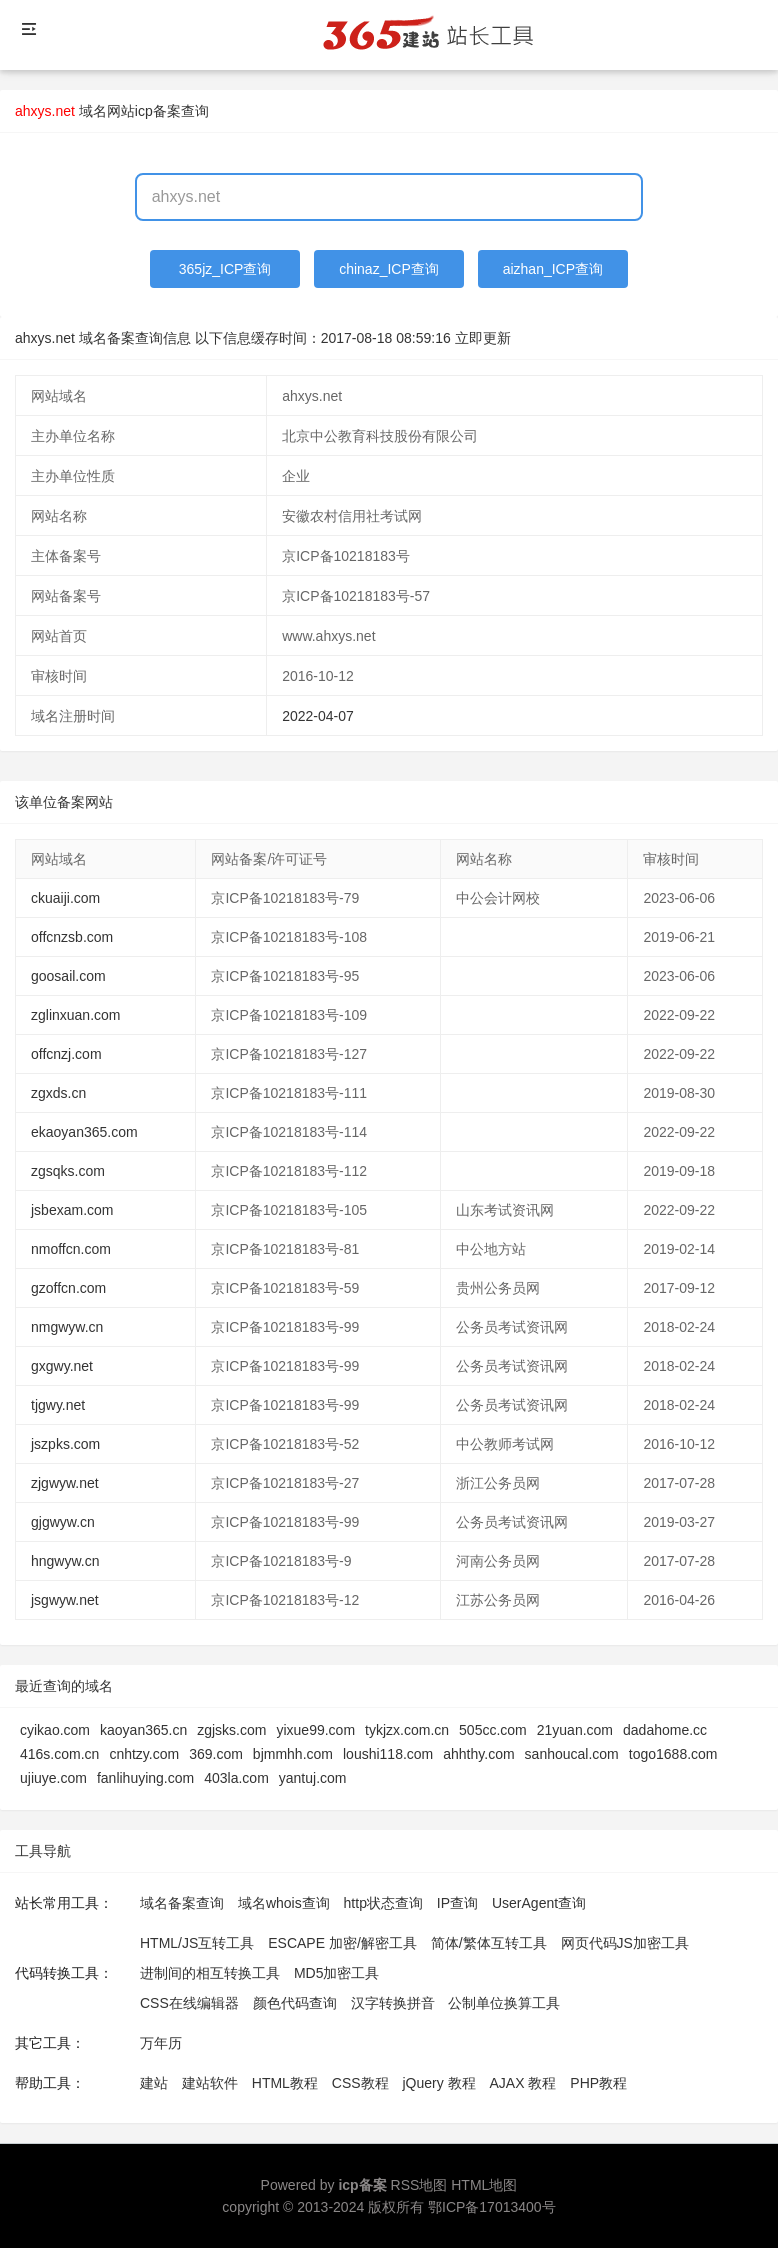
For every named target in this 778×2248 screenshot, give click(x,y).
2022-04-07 (318, 716)
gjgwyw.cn (63, 1522)
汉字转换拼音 (393, 2003)
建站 (154, 2083)
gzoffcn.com (68, 1288)
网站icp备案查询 (158, 111)
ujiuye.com (53, 1778)
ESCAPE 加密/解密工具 (342, 1943)
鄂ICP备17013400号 (492, 2207)
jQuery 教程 (438, 2083)
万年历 (161, 2043)
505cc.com (493, 1730)
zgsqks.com (68, 1171)
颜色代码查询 (295, 2003)
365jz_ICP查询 (225, 269)
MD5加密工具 (337, 1973)
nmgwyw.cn (67, 1327)
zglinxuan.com (76, 1015)
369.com (216, 1754)
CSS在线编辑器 (189, 2003)
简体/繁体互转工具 (489, 1943)
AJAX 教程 (523, 2083)
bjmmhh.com (293, 1754)
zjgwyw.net (65, 1483)
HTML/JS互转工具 (197, 1943)
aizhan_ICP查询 (553, 269)
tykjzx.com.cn (407, 1730)
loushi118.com (388, 1754)
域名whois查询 (284, 1903)
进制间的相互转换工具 (210, 1973)
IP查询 (457, 1903)
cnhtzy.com (144, 1754)
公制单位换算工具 (504, 2003)
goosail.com (68, 976)
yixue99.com (315, 1730)
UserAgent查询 (539, 1903)
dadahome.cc (665, 1730)
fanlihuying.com (145, 1778)
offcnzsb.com (72, 937)
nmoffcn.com (71, 1249)
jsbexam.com (72, 1210)
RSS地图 (419, 2185)
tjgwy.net (58, 1405)
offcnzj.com (66, 1054)
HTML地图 (484, 2185)
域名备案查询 (182, 1903)
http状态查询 (383, 1903)
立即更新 (483, 338)
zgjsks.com (231, 1730)
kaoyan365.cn (143, 1730)
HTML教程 (285, 2083)
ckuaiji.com (65, 898)
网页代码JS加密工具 (625, 1943)
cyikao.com (55, 1730)
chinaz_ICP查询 (389, 269)
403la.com (236, 1778)
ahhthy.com (478, 1754)
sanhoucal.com (572, 1754)
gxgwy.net (62, 1366)
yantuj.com (313, 1778)
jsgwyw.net (65, 1600)
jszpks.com (65, 1444)
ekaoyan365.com (84, 1132)
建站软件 (210, 2083)
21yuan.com (575, 1730)
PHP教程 (598, 2083)
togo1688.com (673, 1754)
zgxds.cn (58, 1093)
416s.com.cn (59, 1754)
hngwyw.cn (65, 1561)
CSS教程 (360, 2083)
